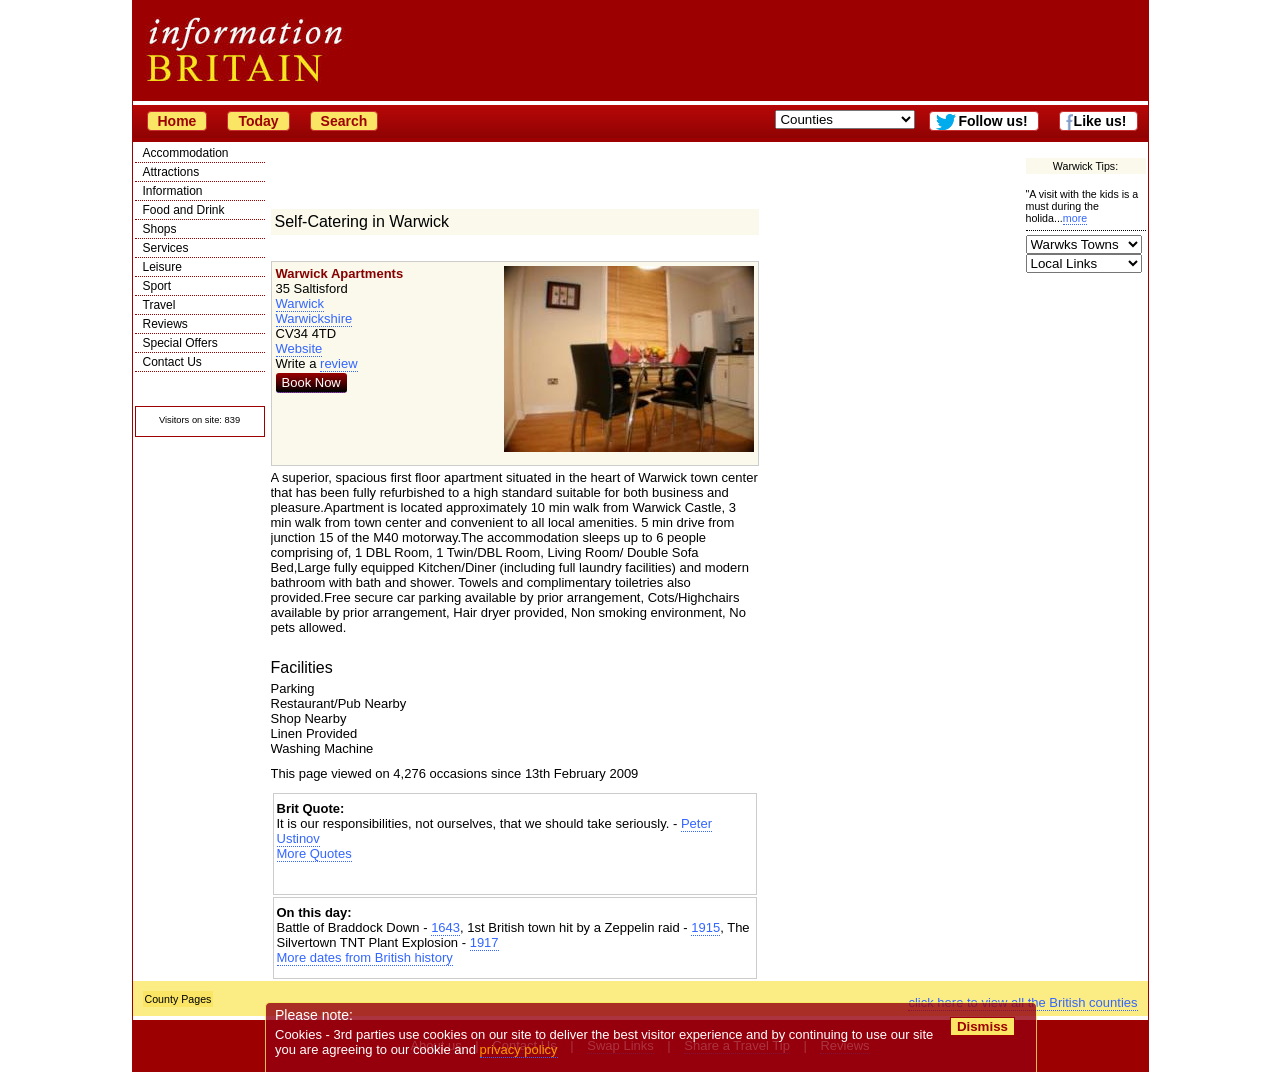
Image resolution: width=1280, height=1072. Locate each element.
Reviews (165, 324)
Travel (159, 305)
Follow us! (992, 121)
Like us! (1100, 121)
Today (258, 121)
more (1075, 218)
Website (299, 348)
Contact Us (172, 362)
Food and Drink (184, 210)
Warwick (300, 303)
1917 (484, 942)
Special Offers (180, 343)
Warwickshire (314, 318)
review (339, 363)
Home (177, 121)
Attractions (171, 172)
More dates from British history (365, 957)
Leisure (162, 267)
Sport (157, 286)
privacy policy (519, 1049)
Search (344, 121)
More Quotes (314, 853)
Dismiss (982, 1026)
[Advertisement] (515, 878)
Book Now (311, 382)
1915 (705, 927)
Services (166, 248)
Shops (160, 229)
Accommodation (186, 153)
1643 (445, 927)
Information (173, 191)
